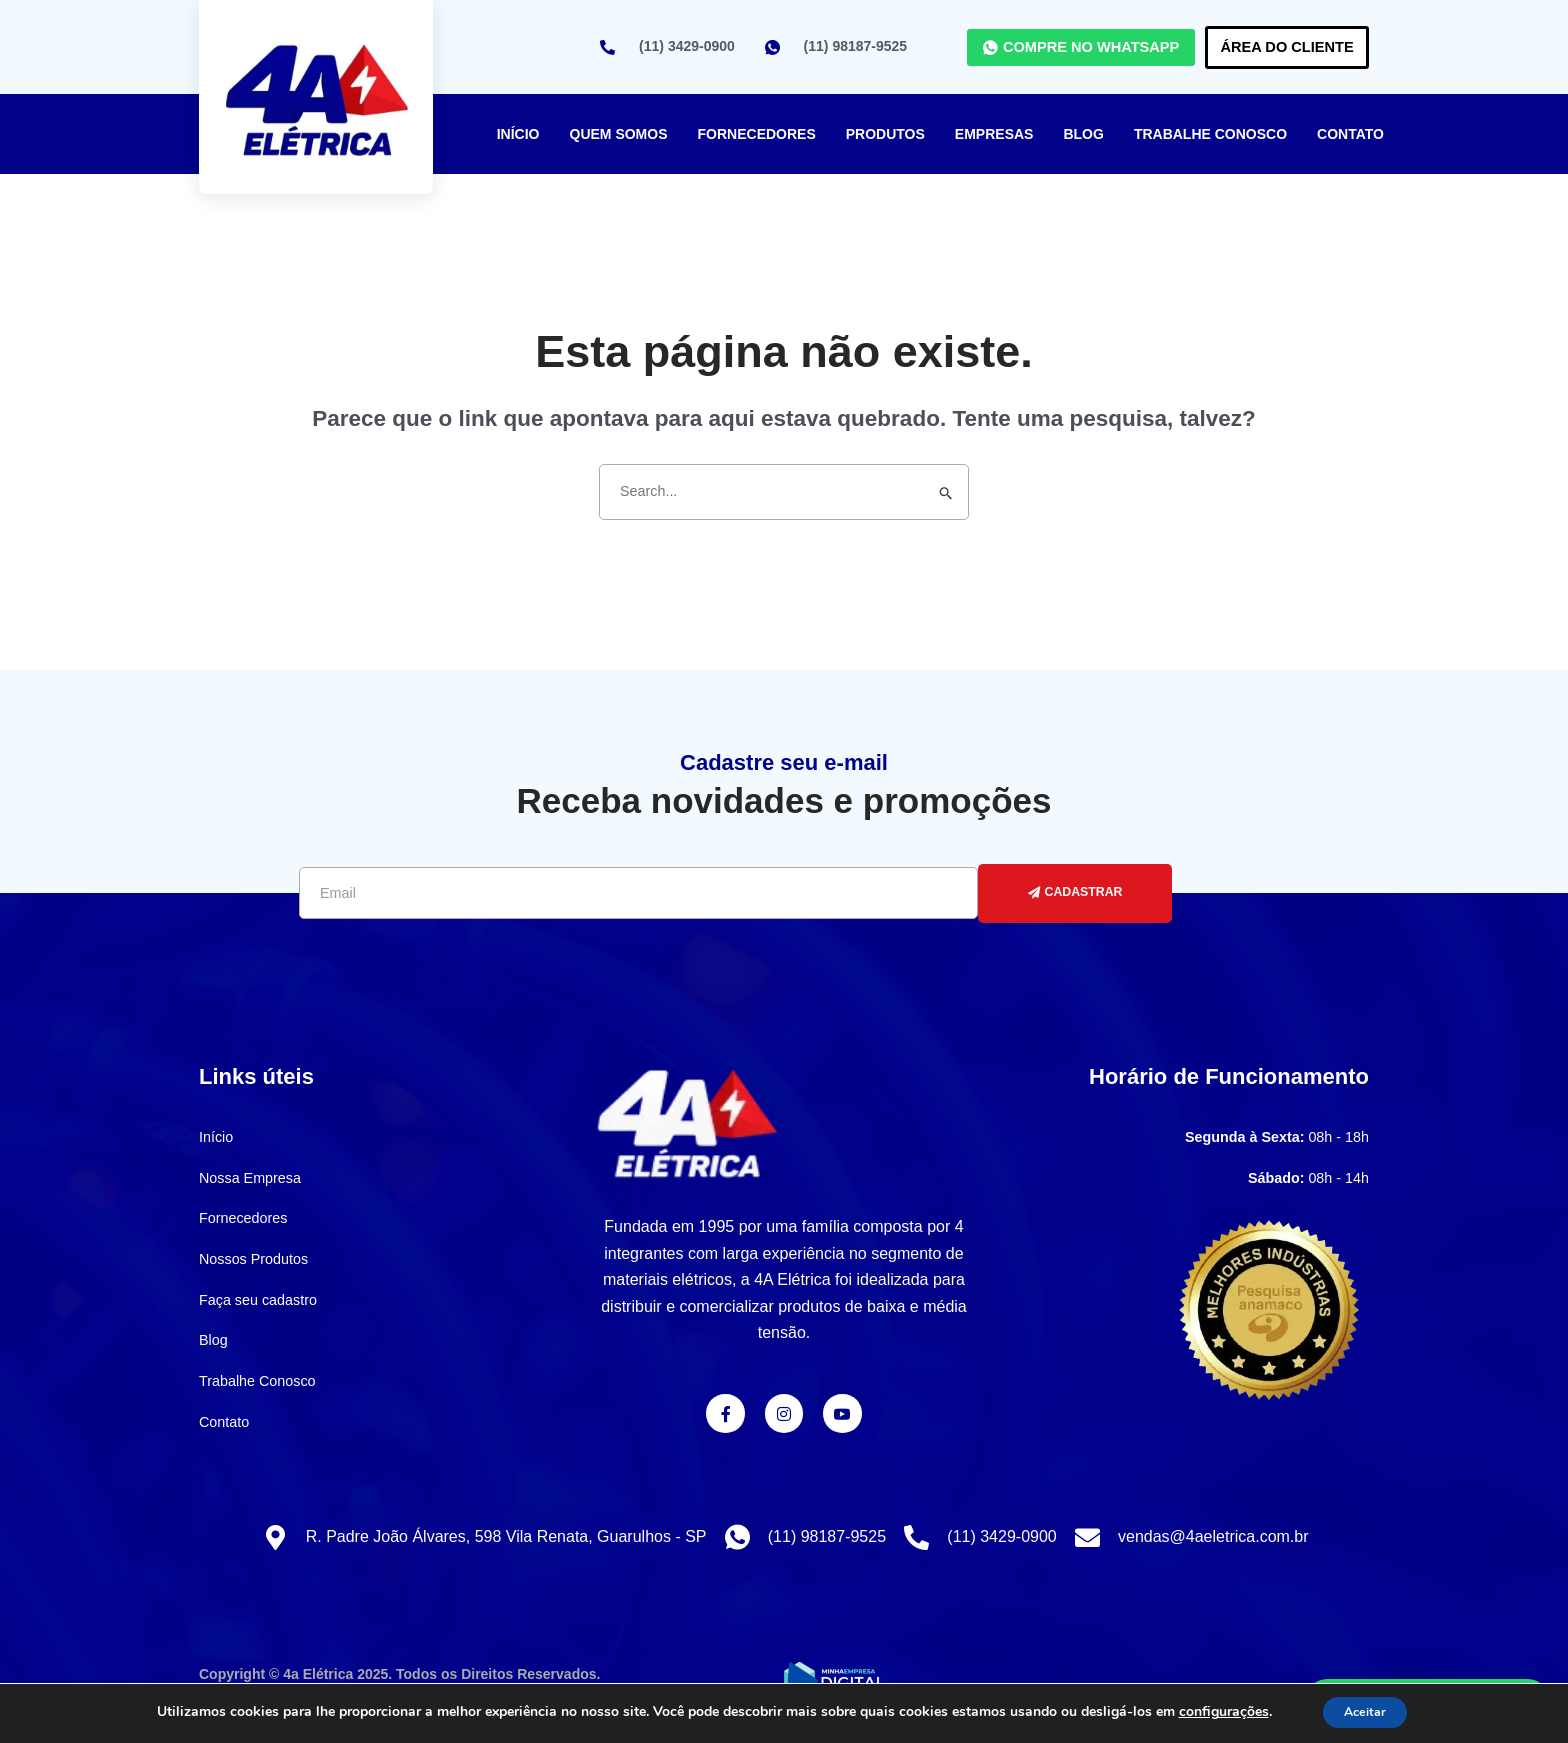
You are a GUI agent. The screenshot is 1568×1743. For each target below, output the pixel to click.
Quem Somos (619, 134)
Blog (1083, 134)
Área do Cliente (1263, 46)
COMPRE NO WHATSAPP (1009, 47)
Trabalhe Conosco (1210, 134)
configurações (1213, 1712)
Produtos (885, 134)
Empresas (994, 134)
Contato (1350, 134)
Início (518, 134)
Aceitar (1365, 1711)
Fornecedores (757, 134)
